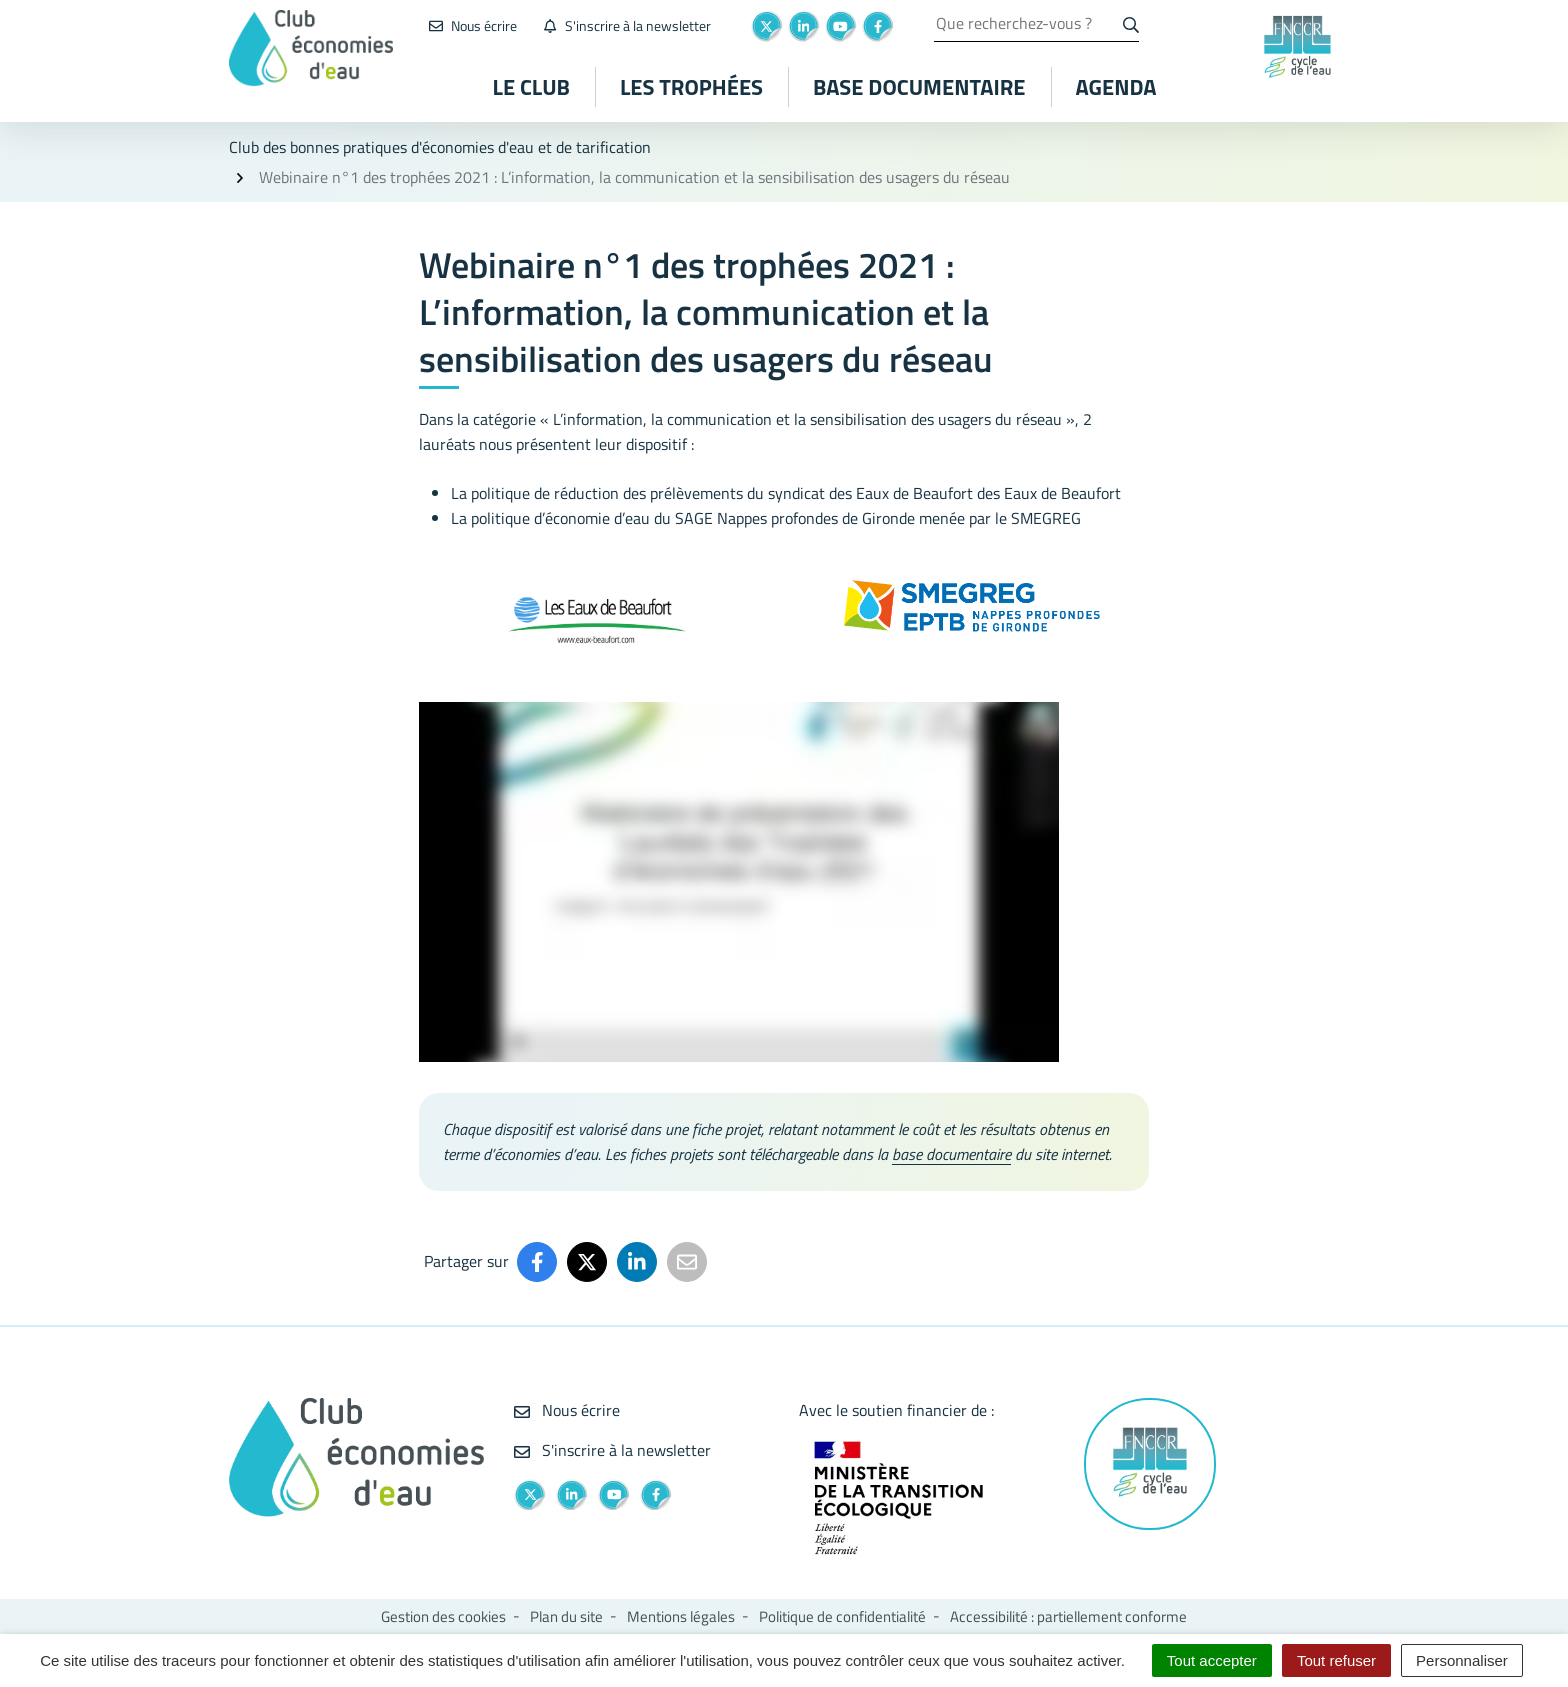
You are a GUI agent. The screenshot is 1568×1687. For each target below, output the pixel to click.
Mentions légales (681, 1616)
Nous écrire (567, 1410)
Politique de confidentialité (842, 1616)
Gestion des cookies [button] (443, 1616)
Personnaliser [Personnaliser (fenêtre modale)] (1462, 1660)
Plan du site (566, 1616)
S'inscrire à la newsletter (612, 1450)
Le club (531, 87)
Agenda (1116, 87)
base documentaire (951, 1154)
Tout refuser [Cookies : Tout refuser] (1336, 1660)
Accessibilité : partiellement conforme (1068, 1616)
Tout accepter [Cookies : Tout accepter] (1212, 1660)
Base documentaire (919, 87)
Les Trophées (691, 87)
